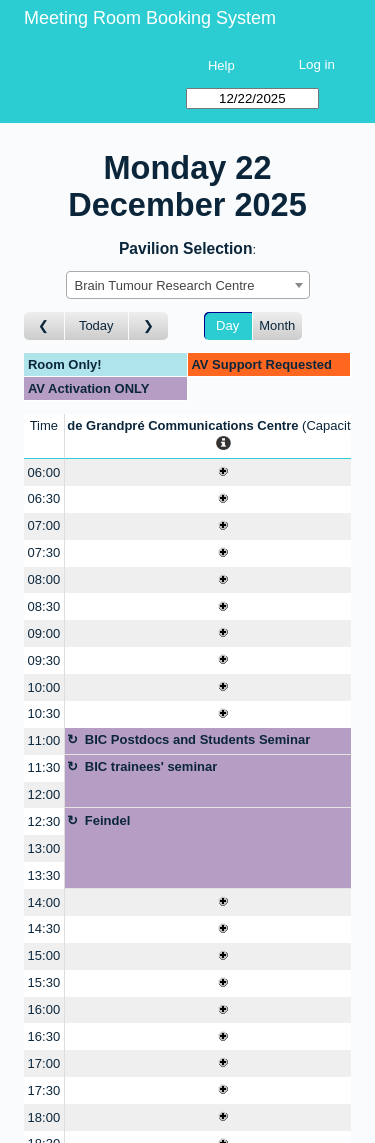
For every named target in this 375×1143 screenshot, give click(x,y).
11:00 (44, 740)
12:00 (44, 794)
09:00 (44, 633)
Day (227, 325)
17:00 (44, 1063)
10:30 (44, 713)
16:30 (44, 1036)
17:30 (44, 1090)
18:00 (44, 1117)
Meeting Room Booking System (150, 18)
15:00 (44, 955)
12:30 (44, 821)
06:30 (44, 498)
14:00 (44, 902)
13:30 (44, 875)
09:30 (44, 660)
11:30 (44, 767)
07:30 (44, 552)
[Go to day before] (44, 326)
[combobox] (188, 285)
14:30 (44, 928)
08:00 (44, 579)
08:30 (44, 606)
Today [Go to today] (96, 325)
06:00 (44, 472)
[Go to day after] (149, 326)
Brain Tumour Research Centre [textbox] (165, 285)
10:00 (44, 687)
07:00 (44, 525)
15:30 (44, 982)
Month (277, 325)
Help (221, 65)
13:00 (44, 848)
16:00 (44, 1009)
